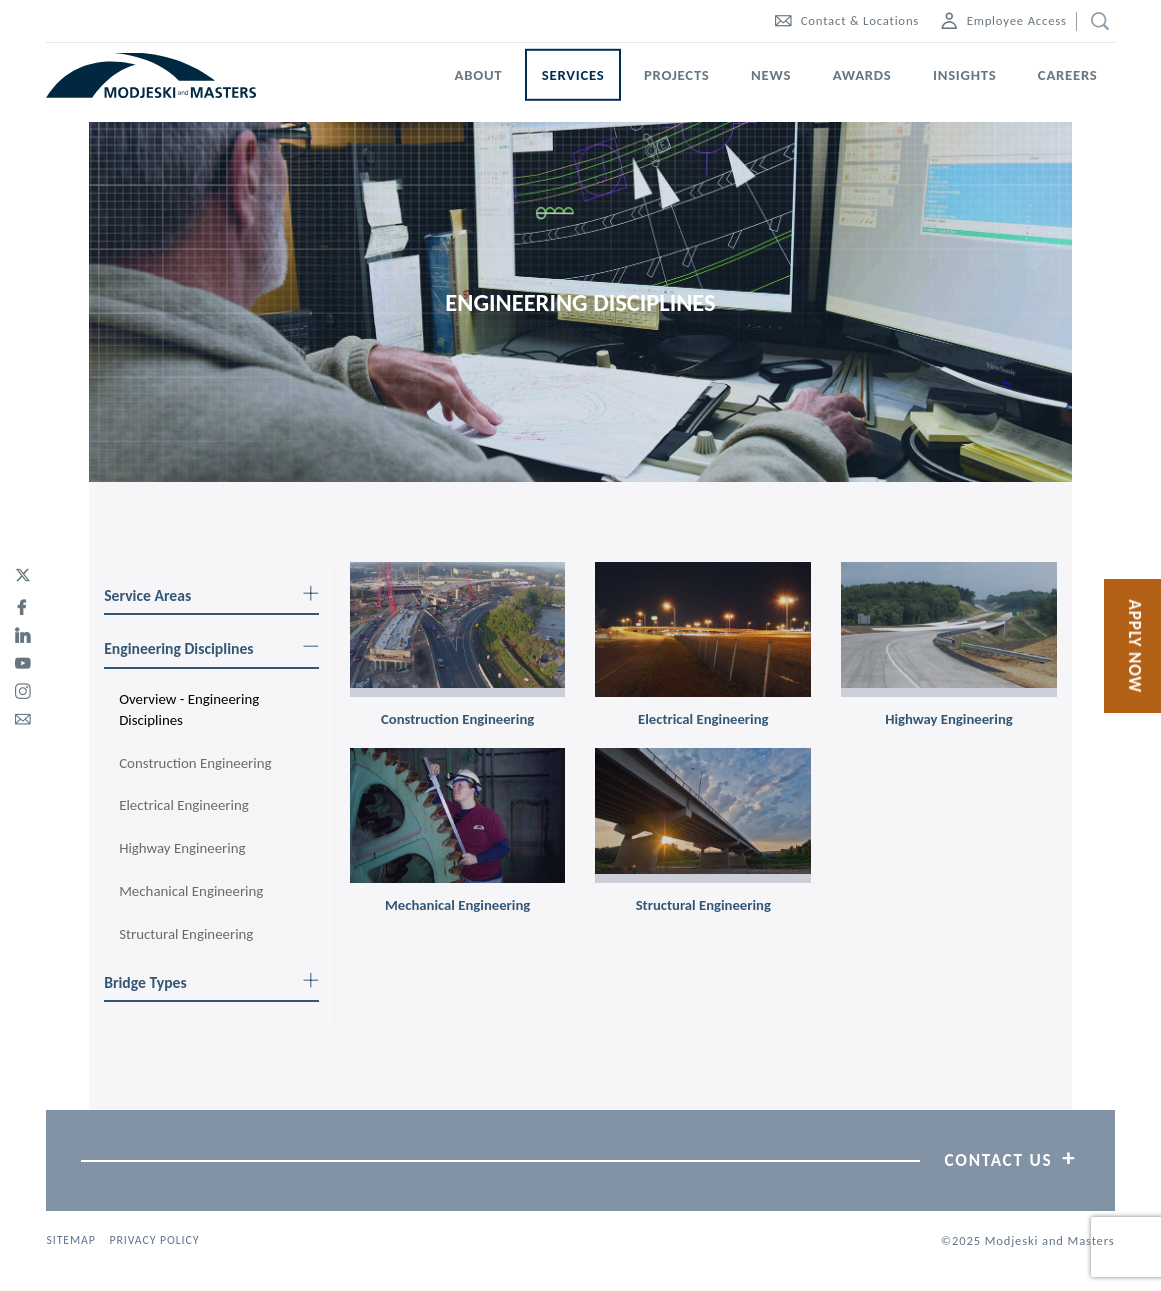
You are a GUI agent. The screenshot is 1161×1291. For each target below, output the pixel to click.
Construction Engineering (195, 763)
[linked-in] (23, 632)
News (771, 75)
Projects (677, 75)
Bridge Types (211, 982)
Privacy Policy (154, 1240)
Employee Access (1004, 20)
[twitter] (23, 576)
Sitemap (70, 1240)
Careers (1068, 75)
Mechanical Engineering (191, 891)
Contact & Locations (847, 20)
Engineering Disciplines (211, 648)
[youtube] (23, 660)
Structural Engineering (186, 934)
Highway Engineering (182, 848)
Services (573, 75)
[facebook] (23, 604)
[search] (1095, 21)
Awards (862, 75)
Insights (964, 75)
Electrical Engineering (184, 805)
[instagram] (23, 688)
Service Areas (211, 595)
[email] (23, 716)
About (479, 75)
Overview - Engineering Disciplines (189, 709)
